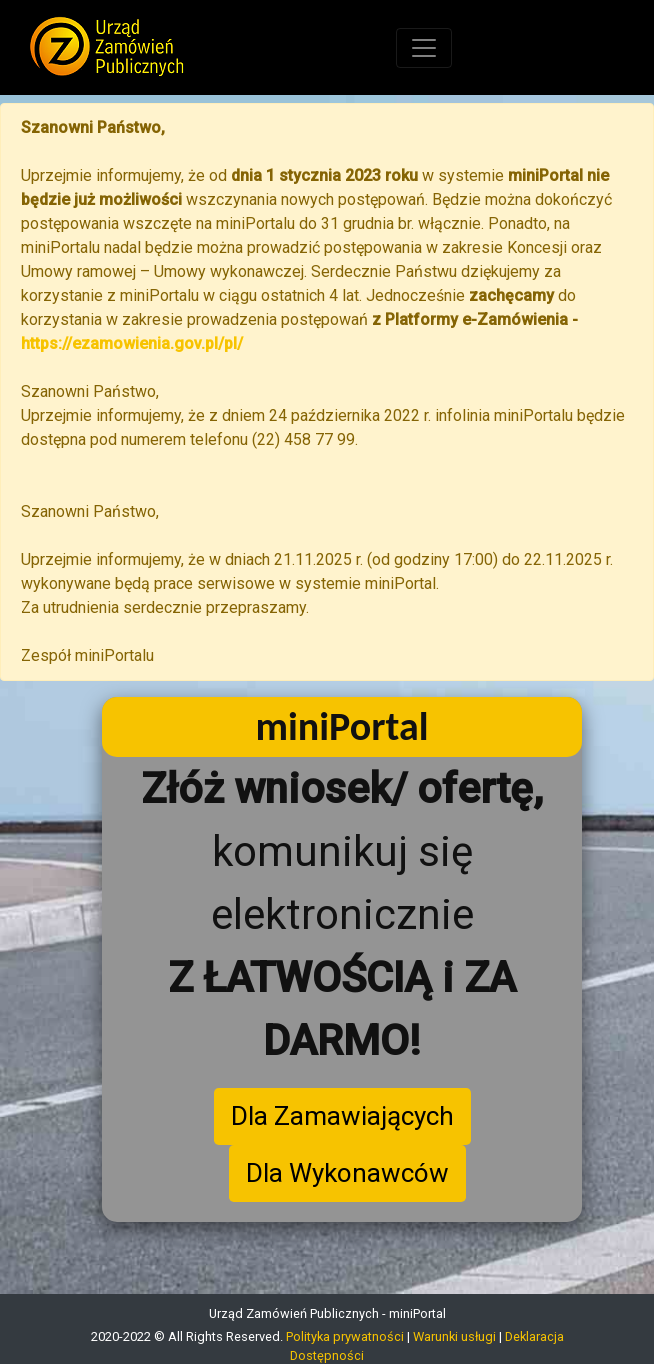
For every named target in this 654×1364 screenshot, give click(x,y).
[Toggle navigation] (424, 48)
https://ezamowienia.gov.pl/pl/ (132, 343)
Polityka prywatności (345, 1336)
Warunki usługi (454, 1336)
